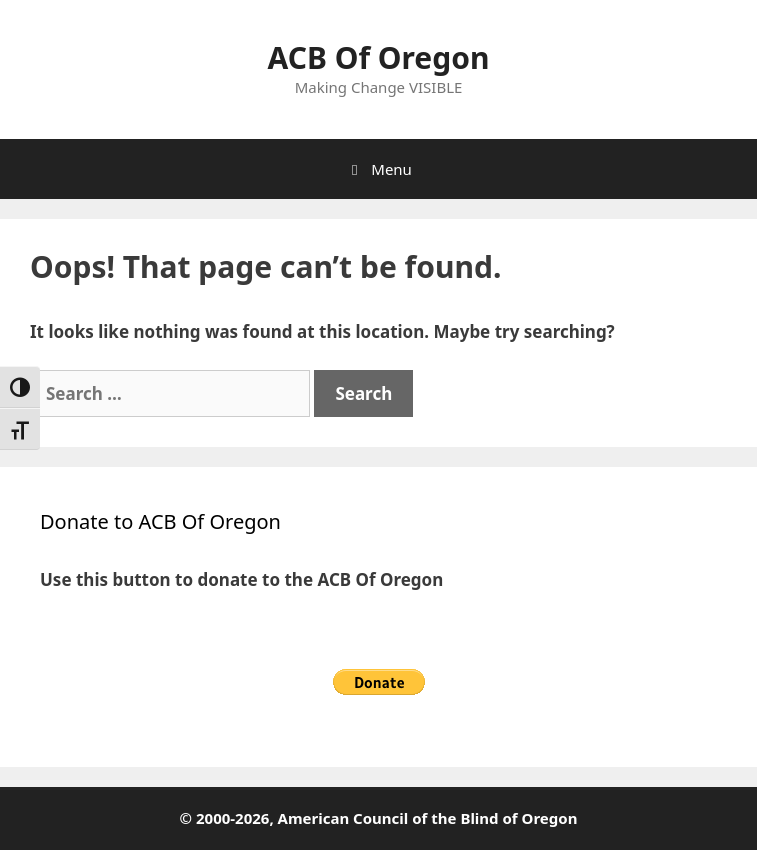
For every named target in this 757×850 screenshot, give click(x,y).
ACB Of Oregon (379, 57)
